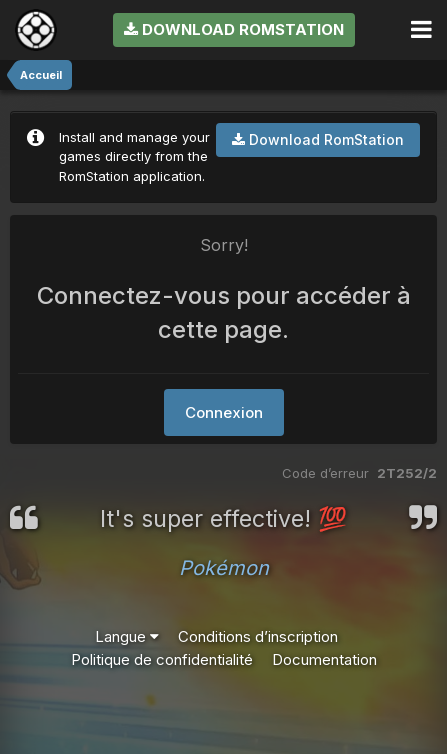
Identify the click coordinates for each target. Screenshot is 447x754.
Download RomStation (234, 29)
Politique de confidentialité (162, 659)
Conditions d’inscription (258, 636)
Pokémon (224, 568)
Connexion (224, 412)
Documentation (324, 659)
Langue (127, 636)
